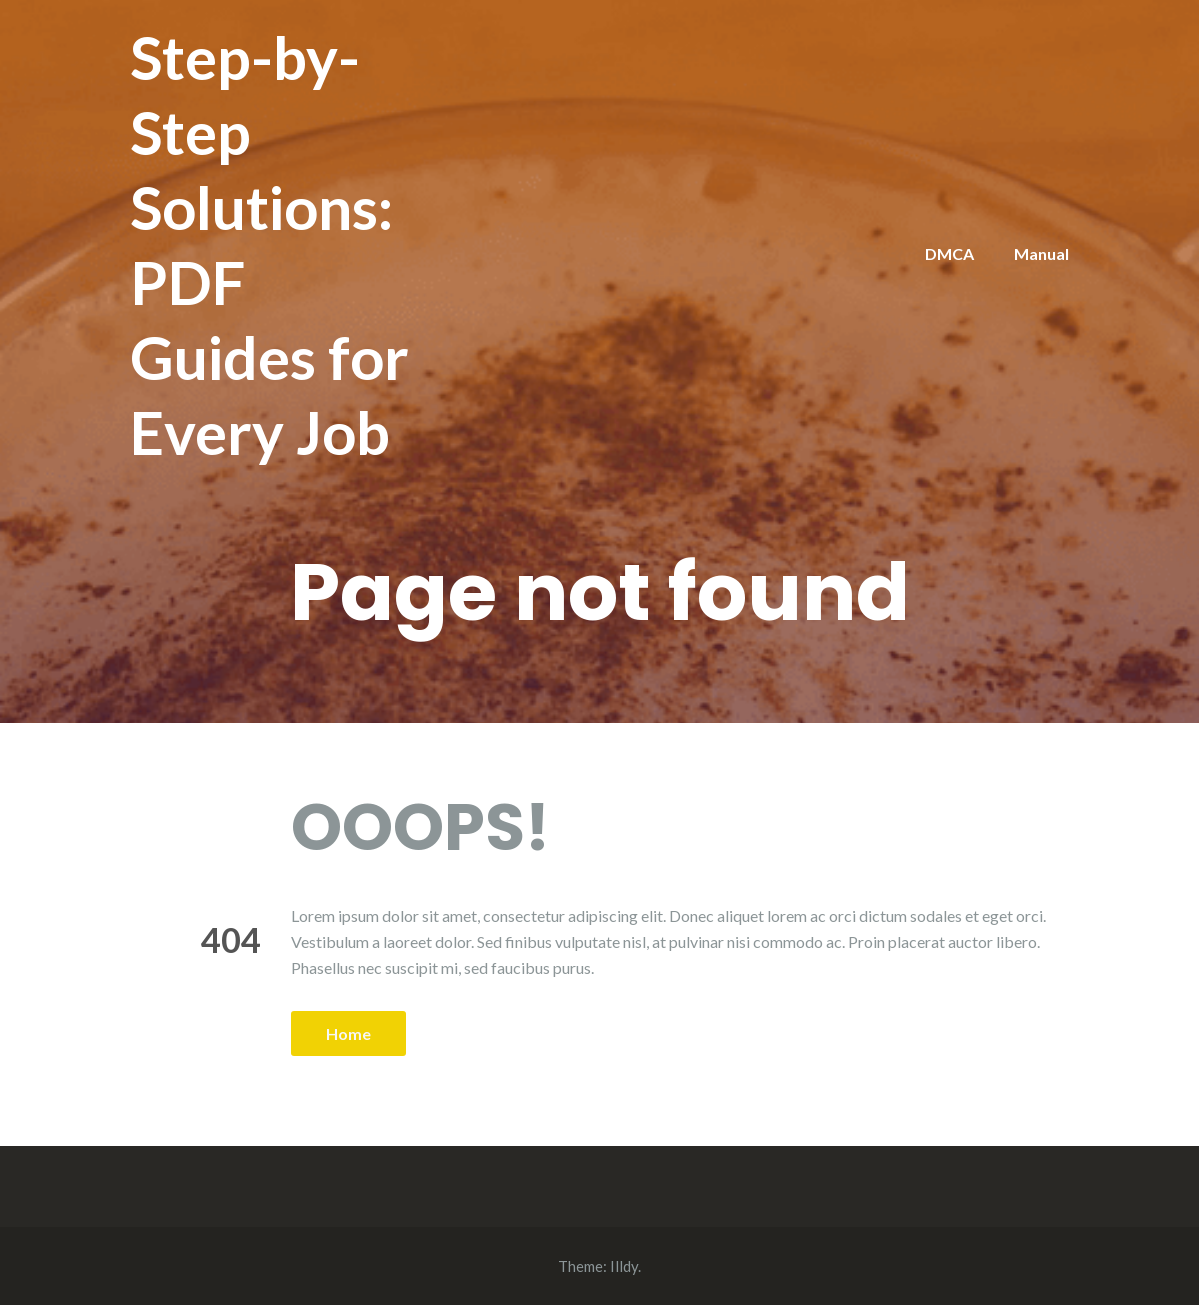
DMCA (949, 253)
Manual (1041, 253)
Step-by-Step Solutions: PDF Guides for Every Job (269, 244)
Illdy (624, 1266)
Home (348, 1033)
